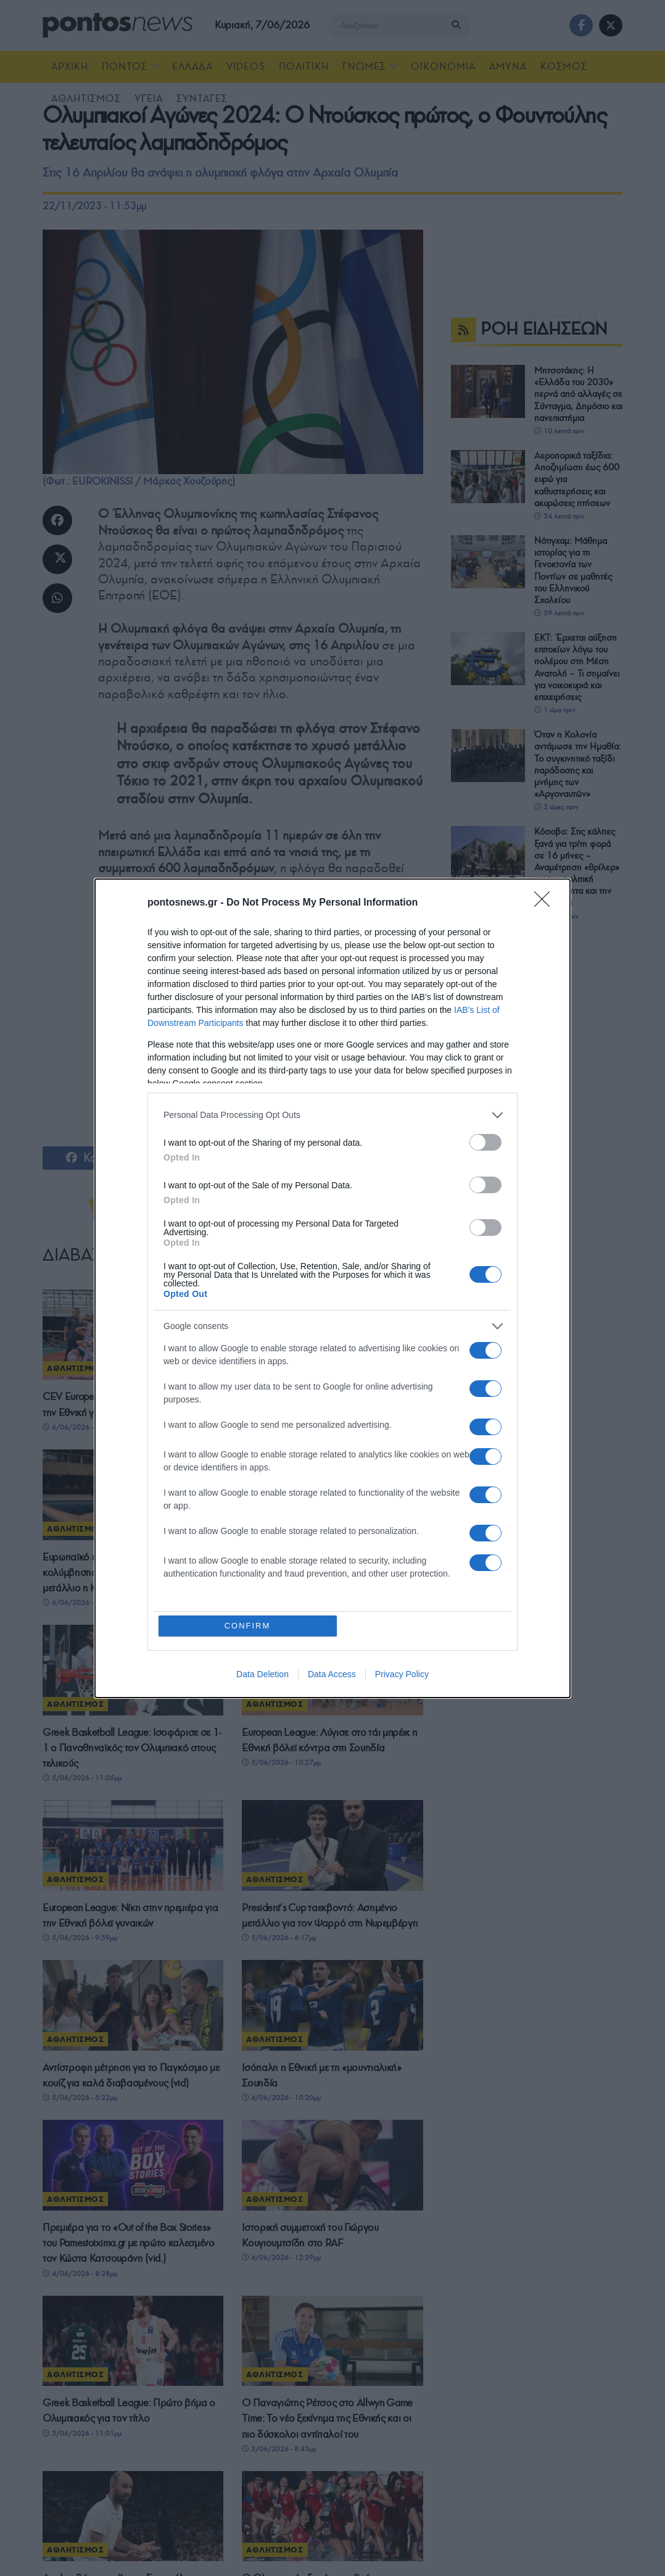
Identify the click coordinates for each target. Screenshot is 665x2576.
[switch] (485, 1142)
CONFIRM (248, 1625)
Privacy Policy (402, 1674)
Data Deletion (262, 1674)
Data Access (332, 1674)
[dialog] (332, 1288)
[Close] (546, 903)
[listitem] (332, 1115)
